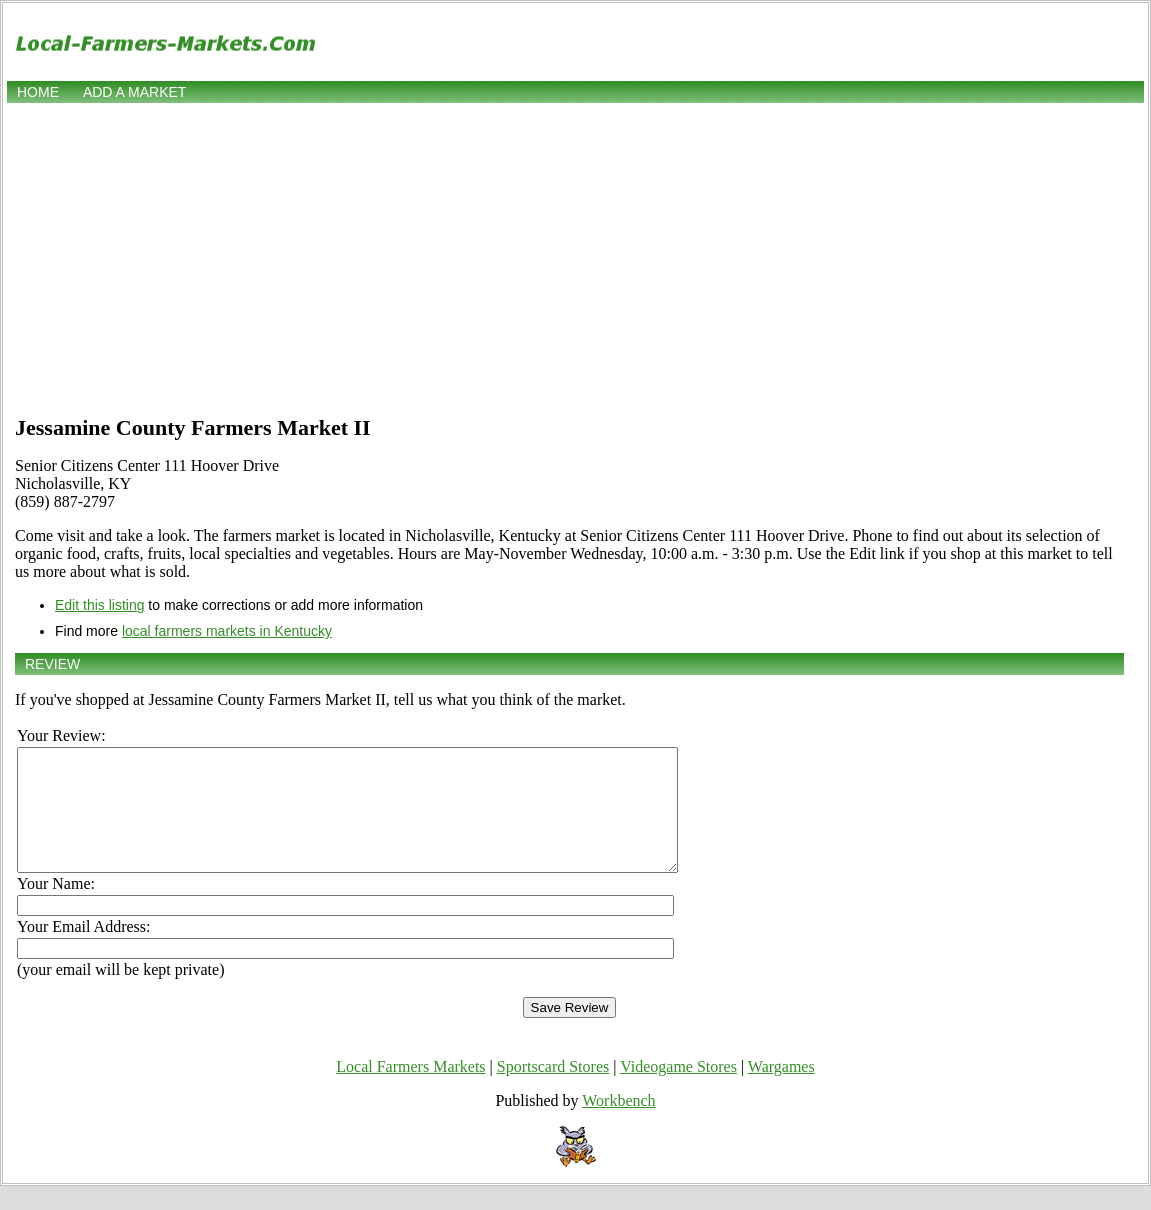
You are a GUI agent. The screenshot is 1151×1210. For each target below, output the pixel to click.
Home (38, 92)
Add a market (134, 92)
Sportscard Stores (553, 1090)
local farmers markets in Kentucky (227, 631)
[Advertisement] (575, 257)
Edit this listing (99, 605)
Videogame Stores (678, 1090)
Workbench (618, 1124)
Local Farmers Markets (410, 1090)
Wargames (781, 1090)
